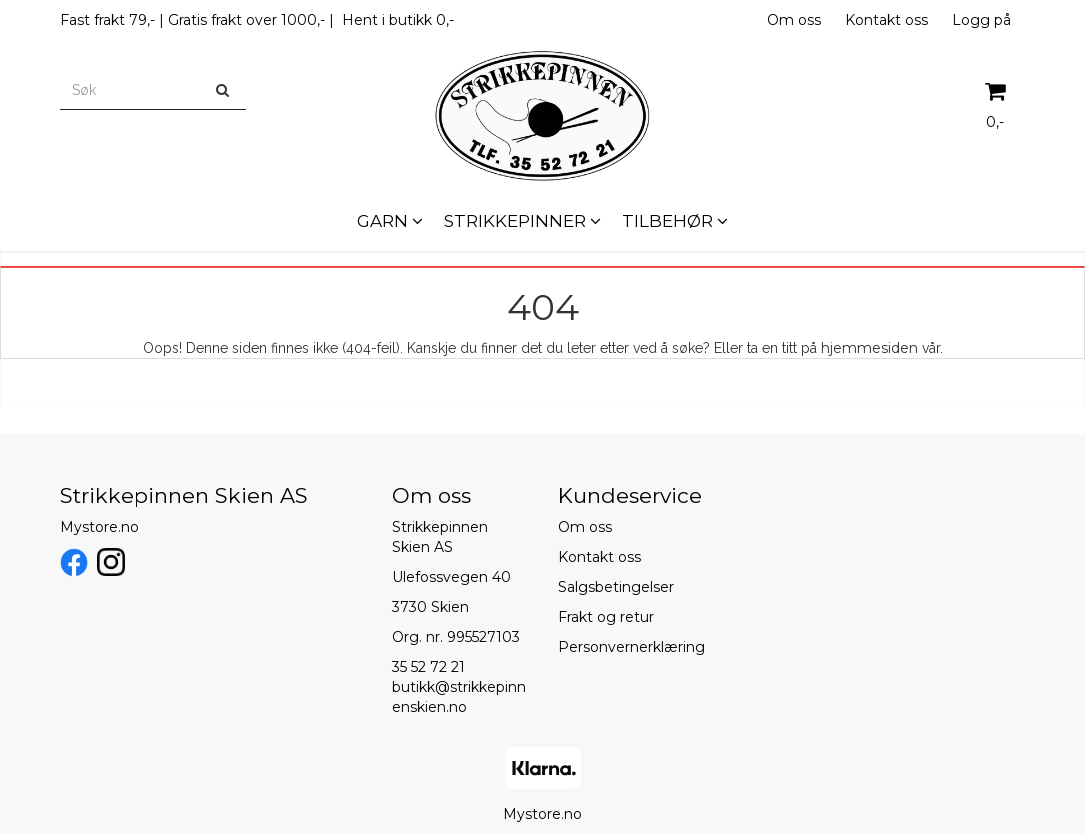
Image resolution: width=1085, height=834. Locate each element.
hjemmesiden (869, 348)
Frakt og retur (606, 617)
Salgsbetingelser (616, 587)
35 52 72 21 (428, 667)
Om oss (794, 20)
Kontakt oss (886, 20)
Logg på (981, 20)
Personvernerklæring (631, 647)
